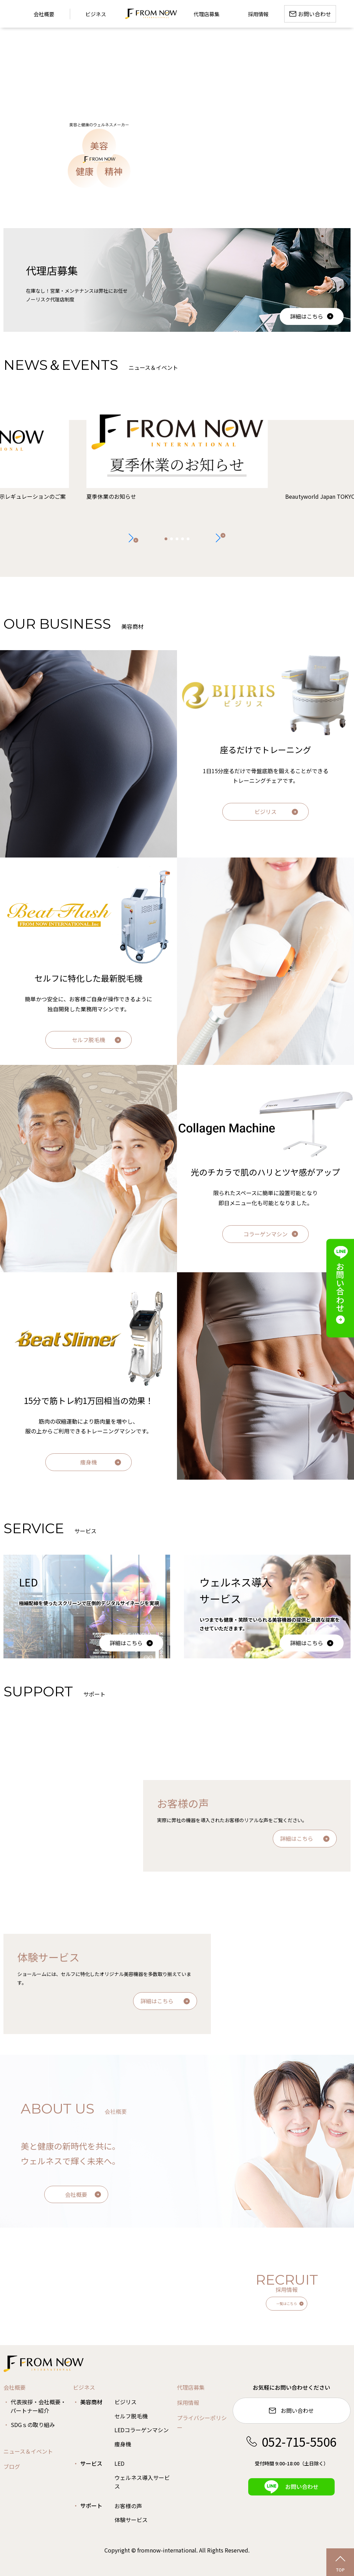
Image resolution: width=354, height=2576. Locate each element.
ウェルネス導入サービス (142, 2482)
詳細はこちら (306, 316)
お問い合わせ (291, 2411)
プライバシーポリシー (202, 2423)
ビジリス (265, 811)
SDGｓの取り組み (33, 2424)
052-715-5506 (291, 2441)
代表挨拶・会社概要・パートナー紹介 (38, 2406)
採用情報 (188, 2402)
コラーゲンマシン (265, 1234)
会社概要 (76, 2194)
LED (119, 2463)
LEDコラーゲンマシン (141, 2430)
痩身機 (88, 1462)
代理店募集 (191, 2387)
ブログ (11, 2466)
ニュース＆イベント (28, 2451)
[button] (220, 538)
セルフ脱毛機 (88, 1040)
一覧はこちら (286, 2303)
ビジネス (95, 14)
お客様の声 (128, 2506)
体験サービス (131, 2520)
